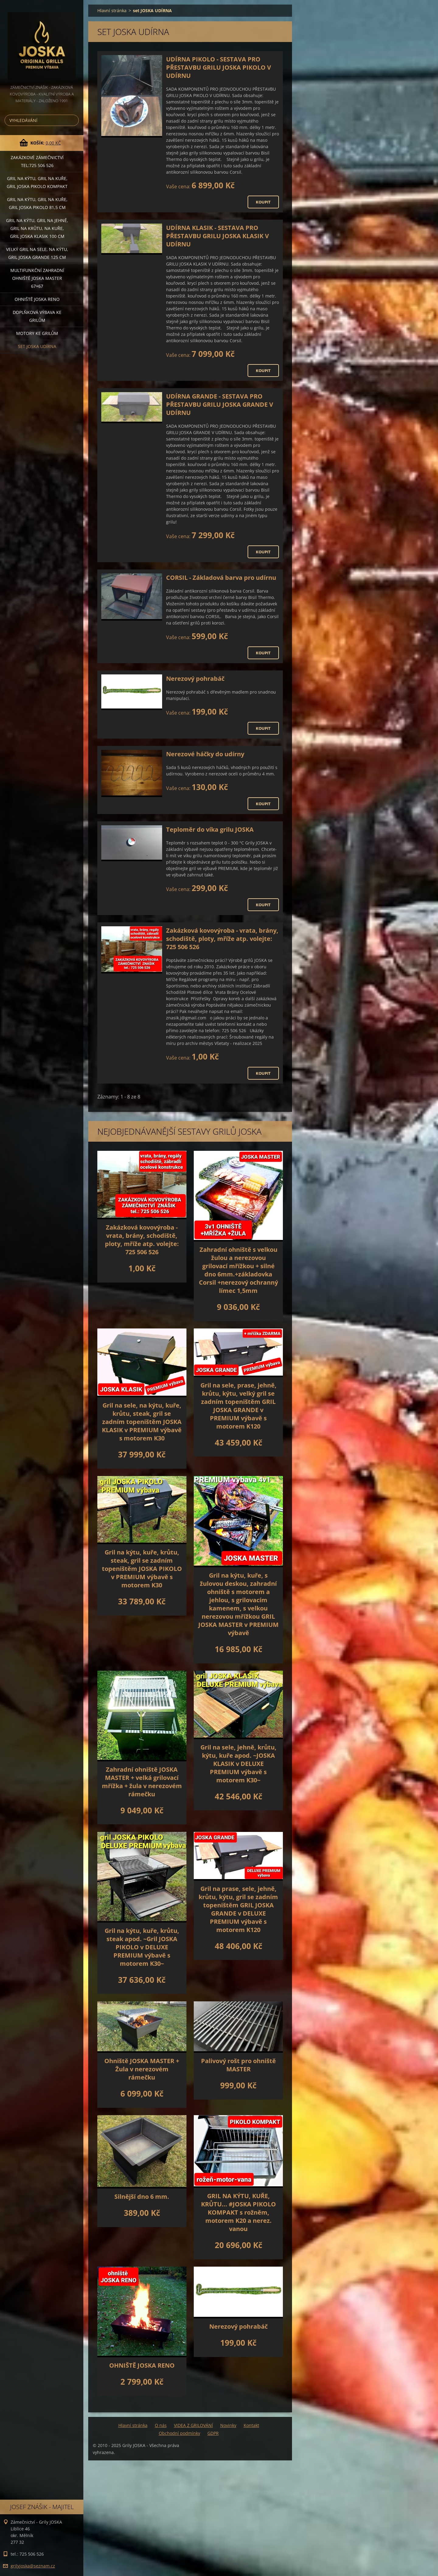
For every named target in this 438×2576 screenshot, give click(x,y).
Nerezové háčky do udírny (205, 754)
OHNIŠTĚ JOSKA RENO (142, 2365)
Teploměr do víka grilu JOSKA (210, 829)
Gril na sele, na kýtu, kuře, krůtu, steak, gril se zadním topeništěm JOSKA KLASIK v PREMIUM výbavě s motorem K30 (142, 1421)
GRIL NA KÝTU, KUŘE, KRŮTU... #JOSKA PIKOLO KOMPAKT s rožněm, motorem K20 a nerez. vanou (238, 2212)
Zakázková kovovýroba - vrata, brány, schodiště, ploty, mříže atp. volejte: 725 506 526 (222, 938)
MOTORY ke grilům (37, 333)
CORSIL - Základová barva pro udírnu (221, 577)
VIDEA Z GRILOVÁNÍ (193, 2425)
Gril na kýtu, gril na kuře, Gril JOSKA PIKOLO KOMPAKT (37, 182)
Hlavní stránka (112, 10)
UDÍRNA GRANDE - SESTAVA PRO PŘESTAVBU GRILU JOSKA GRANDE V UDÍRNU (219, 404)
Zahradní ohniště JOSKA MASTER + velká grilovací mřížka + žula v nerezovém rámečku (142, 1781)
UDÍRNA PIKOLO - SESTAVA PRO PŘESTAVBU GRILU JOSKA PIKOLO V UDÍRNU (218, 67)
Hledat (73, 120)
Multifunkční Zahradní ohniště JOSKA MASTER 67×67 (37, 278)
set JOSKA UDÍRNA (37, 346)
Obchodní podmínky (179, 2433)
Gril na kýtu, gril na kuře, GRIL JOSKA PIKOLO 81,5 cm (37, 203)
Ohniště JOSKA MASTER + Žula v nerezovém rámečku (141, 2069)
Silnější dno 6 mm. (141, 2196)
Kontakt (251, 2425)
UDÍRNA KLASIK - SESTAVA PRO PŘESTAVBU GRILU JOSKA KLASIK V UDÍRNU (217, 236)
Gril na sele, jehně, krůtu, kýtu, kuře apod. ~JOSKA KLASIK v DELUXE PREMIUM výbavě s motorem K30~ (238, 1763)
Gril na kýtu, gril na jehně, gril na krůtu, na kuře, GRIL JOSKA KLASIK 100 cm (37, 228)
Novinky (228, 2425)
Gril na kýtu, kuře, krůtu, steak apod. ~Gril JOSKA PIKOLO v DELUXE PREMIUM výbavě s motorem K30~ (142, 1947)
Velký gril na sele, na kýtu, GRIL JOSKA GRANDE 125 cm (37, 253)
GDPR (213, 2433)
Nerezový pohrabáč (195, 678)
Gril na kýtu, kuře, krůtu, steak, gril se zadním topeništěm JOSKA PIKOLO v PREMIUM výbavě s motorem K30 (142, 1568)
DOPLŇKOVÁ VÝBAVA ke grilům (37, 316)
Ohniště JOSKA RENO (37, 299)
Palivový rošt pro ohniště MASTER (238, 2065)
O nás (161, 2425)
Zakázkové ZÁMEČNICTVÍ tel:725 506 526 (37, 161)
